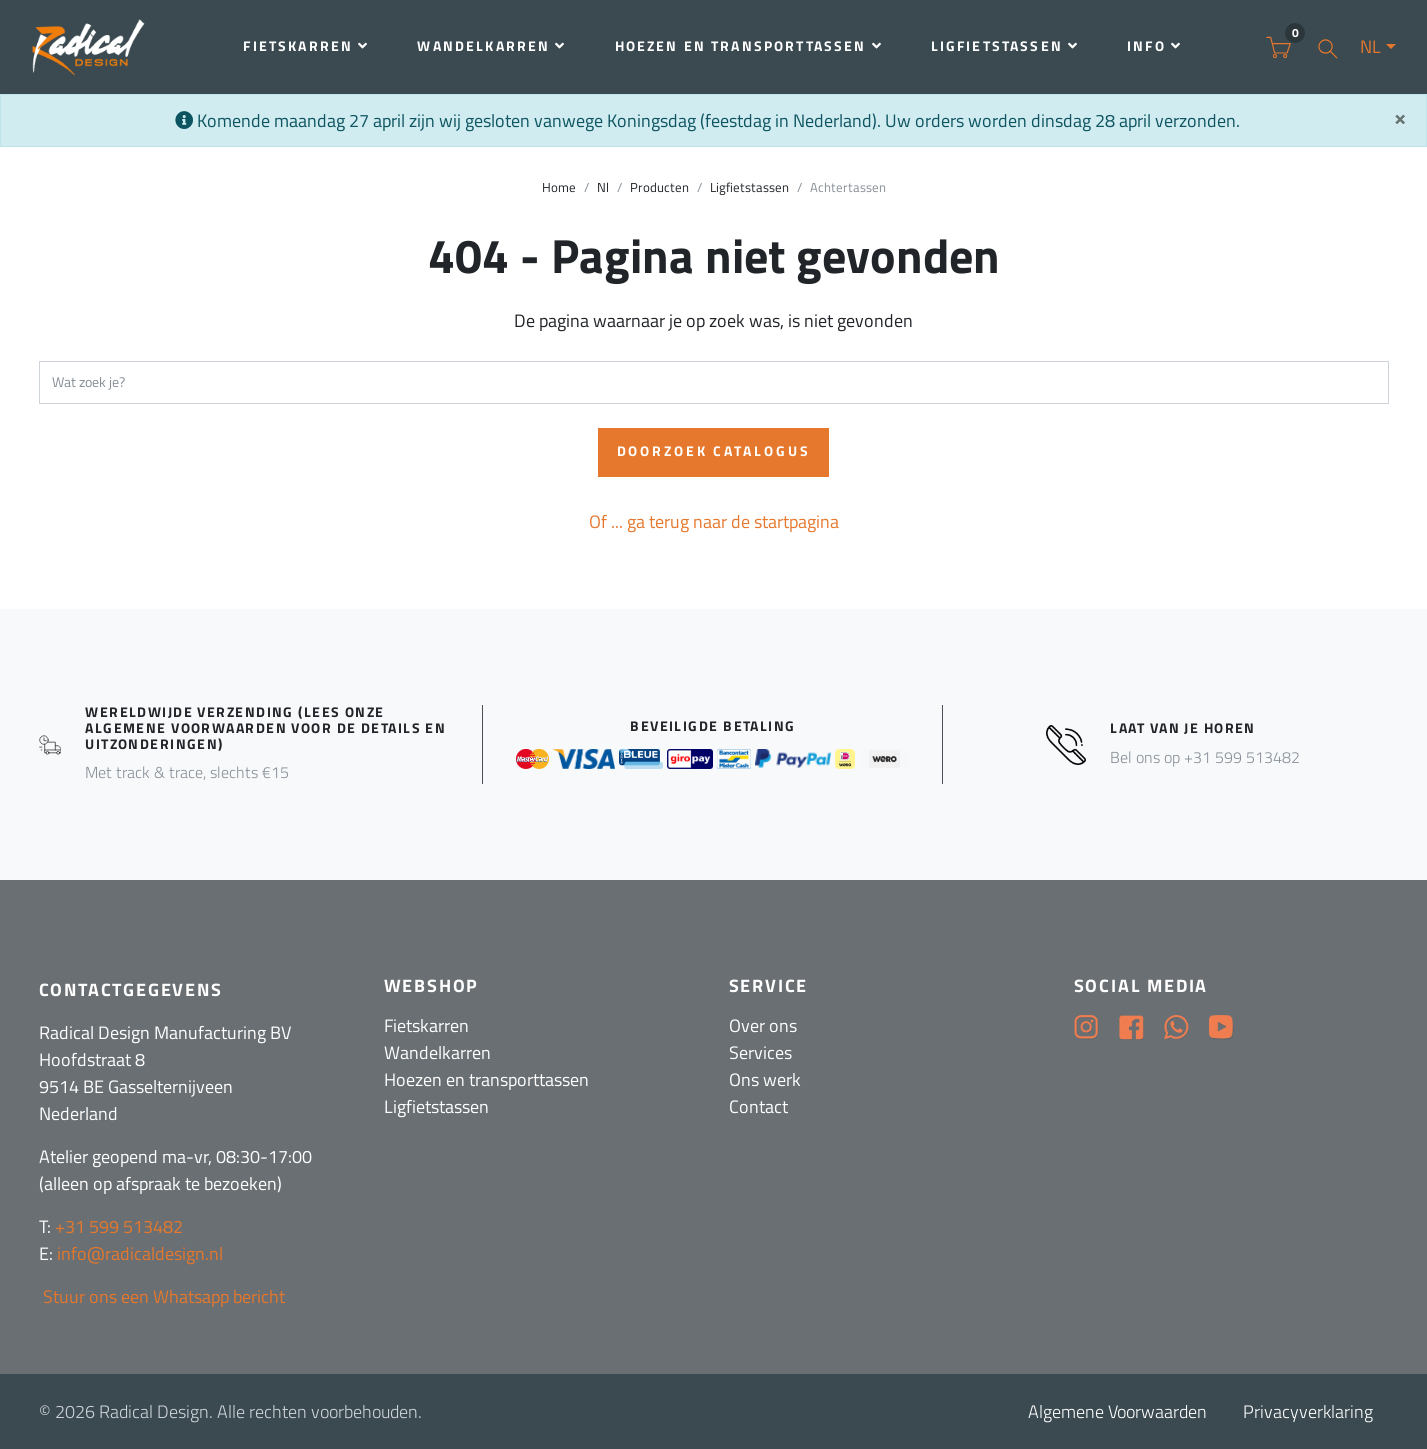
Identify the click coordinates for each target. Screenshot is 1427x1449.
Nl (603, 187)
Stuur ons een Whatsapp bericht (162, 1296)
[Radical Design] (91, 47)
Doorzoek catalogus (714, 451)
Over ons (763, 1025)
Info (1154, 46)
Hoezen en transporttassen (749, 46)
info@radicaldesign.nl (140, 1253)
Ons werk (765, 1079)
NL (1370, 46)
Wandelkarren (491, 46)
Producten (659, 187)
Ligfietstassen (1005, 46)
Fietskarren (306, 46)
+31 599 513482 (119, 1226)
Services (760, 1052)
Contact (758, 1106)
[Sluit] (1400, 118)
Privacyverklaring (1308, 1411)
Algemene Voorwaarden (1117, 1411)
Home (559, 187)
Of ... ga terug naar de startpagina (714, 521)
